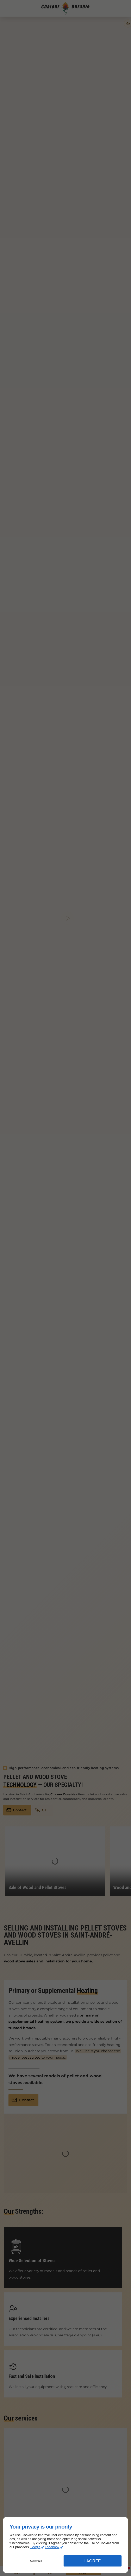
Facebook (52, 2547)
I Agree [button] (92, 2561)
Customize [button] (36, 2560)
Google (35, 2547)
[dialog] (65, 2545)
